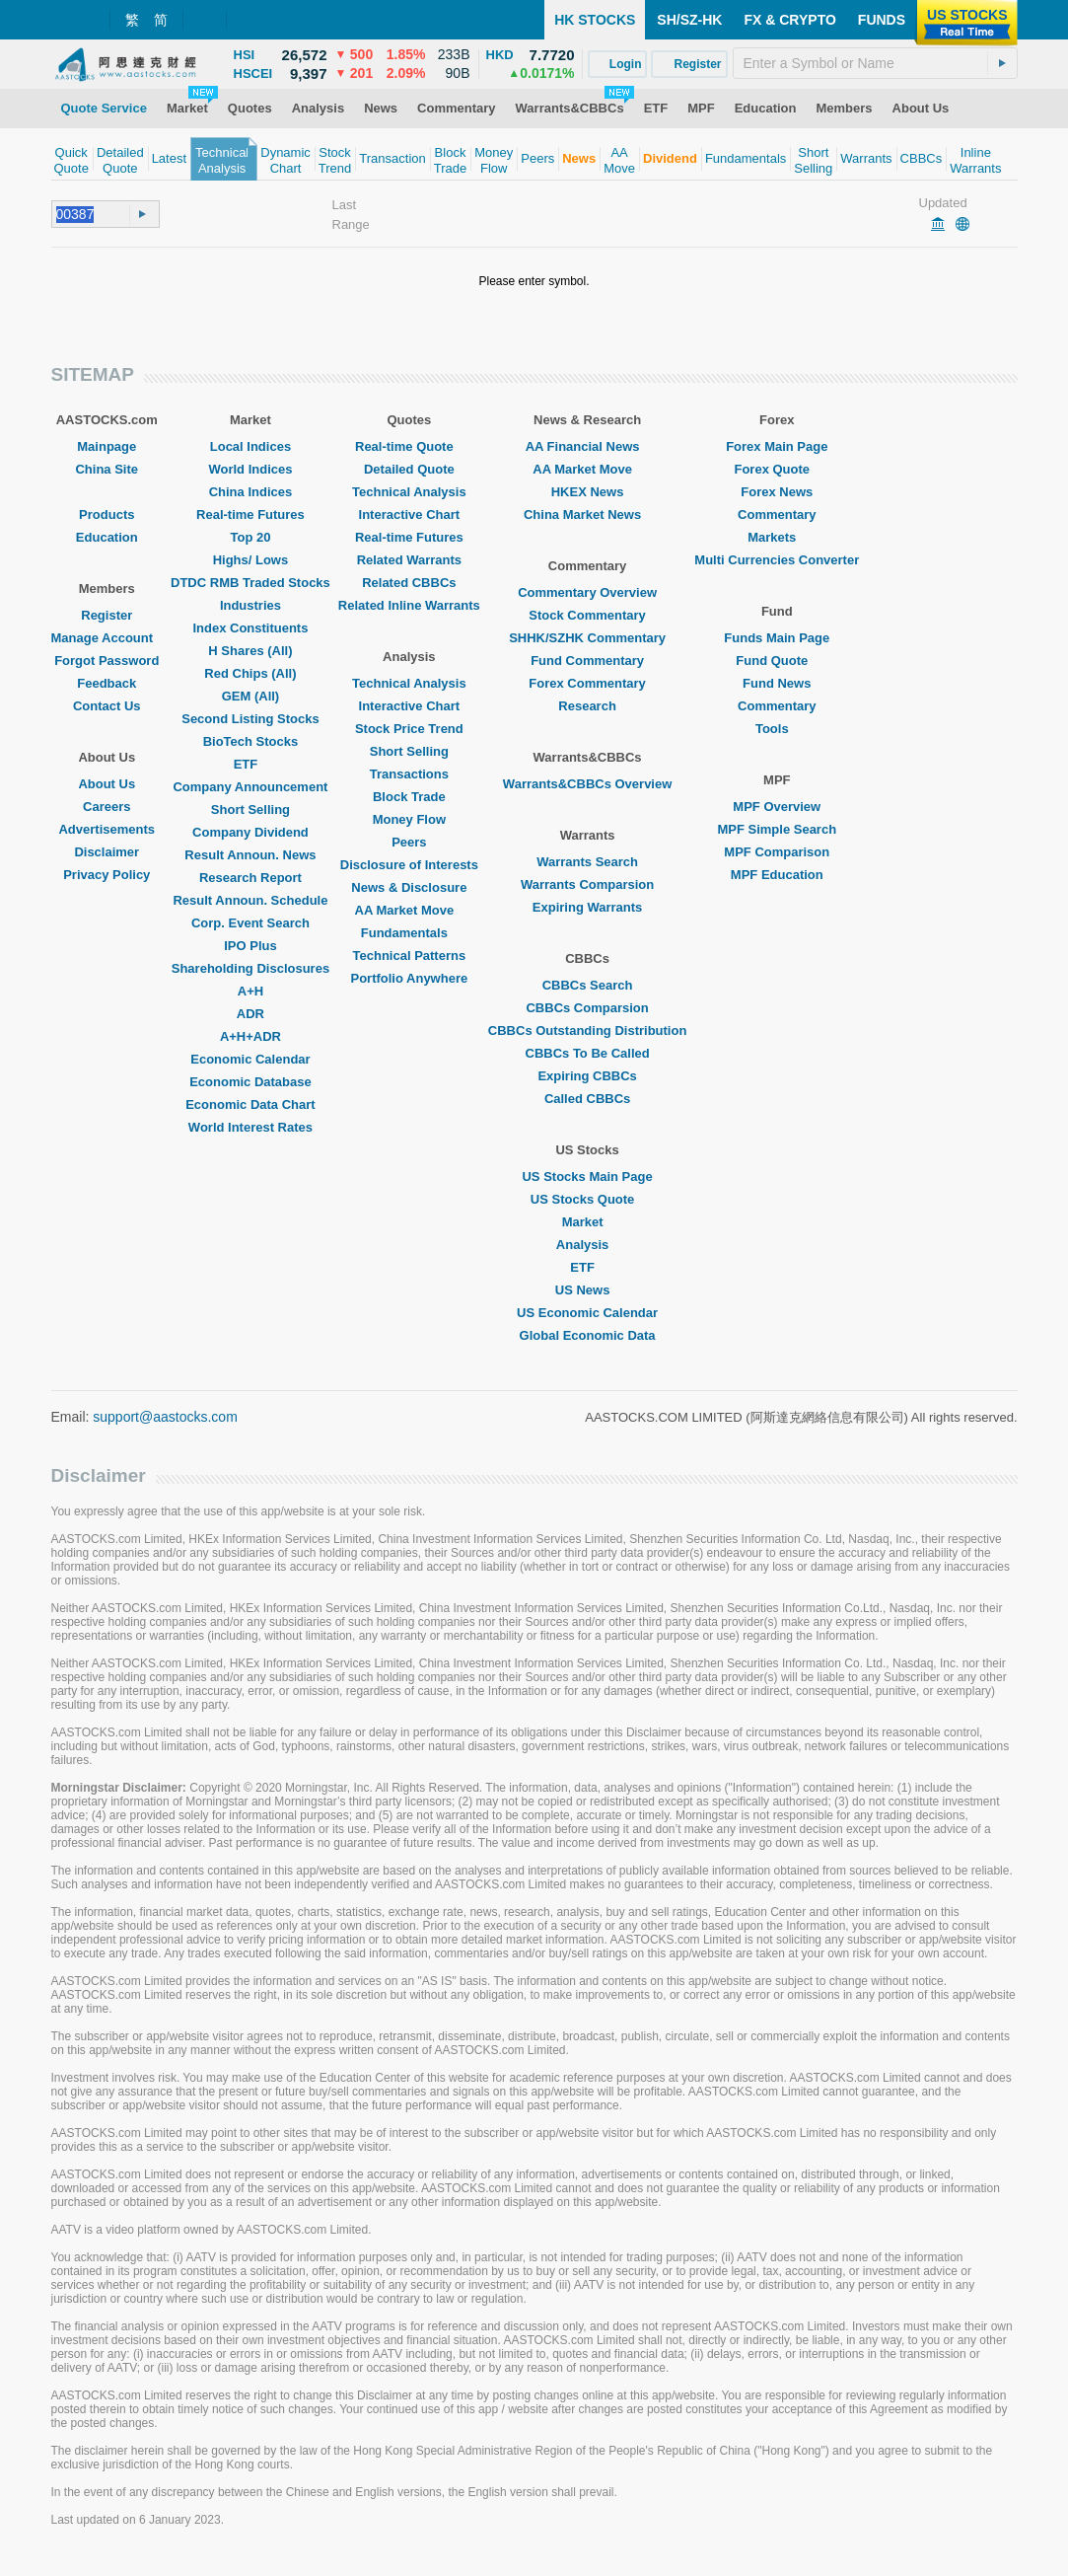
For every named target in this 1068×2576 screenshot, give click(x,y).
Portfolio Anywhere (408, 978)
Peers (409, 842)
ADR (250, 1013)
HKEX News (587, 491)
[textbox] (875, 63)
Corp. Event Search (250, 923)
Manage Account (107, 637)
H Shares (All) (250, 650)
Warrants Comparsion (587, 884)
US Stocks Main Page (587, 1176)
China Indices (251, 491)
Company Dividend (250, 832)
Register (106, 615)
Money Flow (409, 819)
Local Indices (250, 446)
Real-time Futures (250, 514)
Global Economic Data (588, 1335)
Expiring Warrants (587, 907)
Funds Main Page (776, 637)
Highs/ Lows (251, 559)
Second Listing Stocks (250, 718)
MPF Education (777, 874)
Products (106, 514)
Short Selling (250, 809)
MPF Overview (776, 806)
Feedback (106, 683)
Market (587, 1221)
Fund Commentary (587, 660)
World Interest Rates (250, 1127)
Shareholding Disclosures (250, 968)
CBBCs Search (587, 985)
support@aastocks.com (165, 1417)
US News (587, 1290)
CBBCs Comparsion (587, 1007)
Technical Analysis (409, 491)
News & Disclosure (408, 887)
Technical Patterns (409, 955)
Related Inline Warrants (409, 605)
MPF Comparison (776, 852)
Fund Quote (777, 660)
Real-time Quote (409, 446)
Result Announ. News (250, 854)
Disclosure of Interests (409, 864)
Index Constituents (250, 628)
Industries (250, 605)
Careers (106, 806)
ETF (251, 764)
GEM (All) (251, 696)
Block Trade (409, 796)
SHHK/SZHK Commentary (587, 637)
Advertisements (106, 829)
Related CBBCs (409, 582)
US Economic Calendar (587, 1312)
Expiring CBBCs (586, 1075)
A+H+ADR (250, 1036)
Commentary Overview (587, 592)
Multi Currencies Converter (776, 559)
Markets (777, 537)
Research (587, 706)
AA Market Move (409, 910)
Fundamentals (409, 932)
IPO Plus (250, 945)
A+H (250, 991)
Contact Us (107, 706)
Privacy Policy (106, 874)
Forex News (777, 491)
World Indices (250, 469)
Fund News (777, 683)
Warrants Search (587, 861)
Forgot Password (106, 660)
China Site (106, 469)
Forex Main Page (776, 446)
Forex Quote (776, 469)
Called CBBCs (587, 1098)
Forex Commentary (587, 683)
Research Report (250, 877)
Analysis (587, 1244)
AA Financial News (588, 446)
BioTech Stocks (251, 741)
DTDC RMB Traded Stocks (250, 582)
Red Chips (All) (250, 673)
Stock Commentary (587, 615)
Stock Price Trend (409, 728)
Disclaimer (106, 852)
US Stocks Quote (587, 1199)
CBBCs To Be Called (588, 1053)
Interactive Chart (410, 514)
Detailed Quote (409, 469)
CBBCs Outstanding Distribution (587, 1030)
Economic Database (250, 1081)
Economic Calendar (250, 1059)
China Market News (587, 514)
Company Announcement (250, 786)
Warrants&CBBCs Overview (587, 783)
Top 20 (250, 537)
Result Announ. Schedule (250, 900)
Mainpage (106, 446)
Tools (777, 728)
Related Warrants (409, 559)
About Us (106, 783)
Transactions (409, 774)
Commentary (777, 514)
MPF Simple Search (776, 829)
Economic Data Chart (250, 1104)
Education (107, 537)
